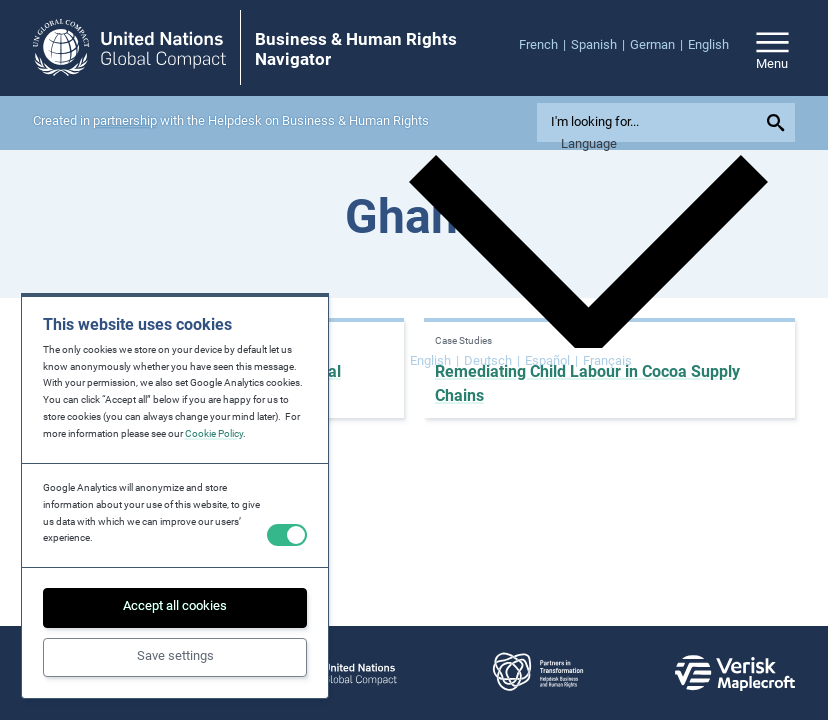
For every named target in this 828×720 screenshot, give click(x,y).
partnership (125, 120)
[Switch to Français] (607, 361)
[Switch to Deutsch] (492, 361)
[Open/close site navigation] (772, 47)
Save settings (175, 655)
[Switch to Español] (551, 361)
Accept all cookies (175, 605)
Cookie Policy (214, 433)
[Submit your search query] (778, 122)
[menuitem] (545, 45)
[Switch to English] (434, 361)
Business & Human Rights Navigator (356, 49)
